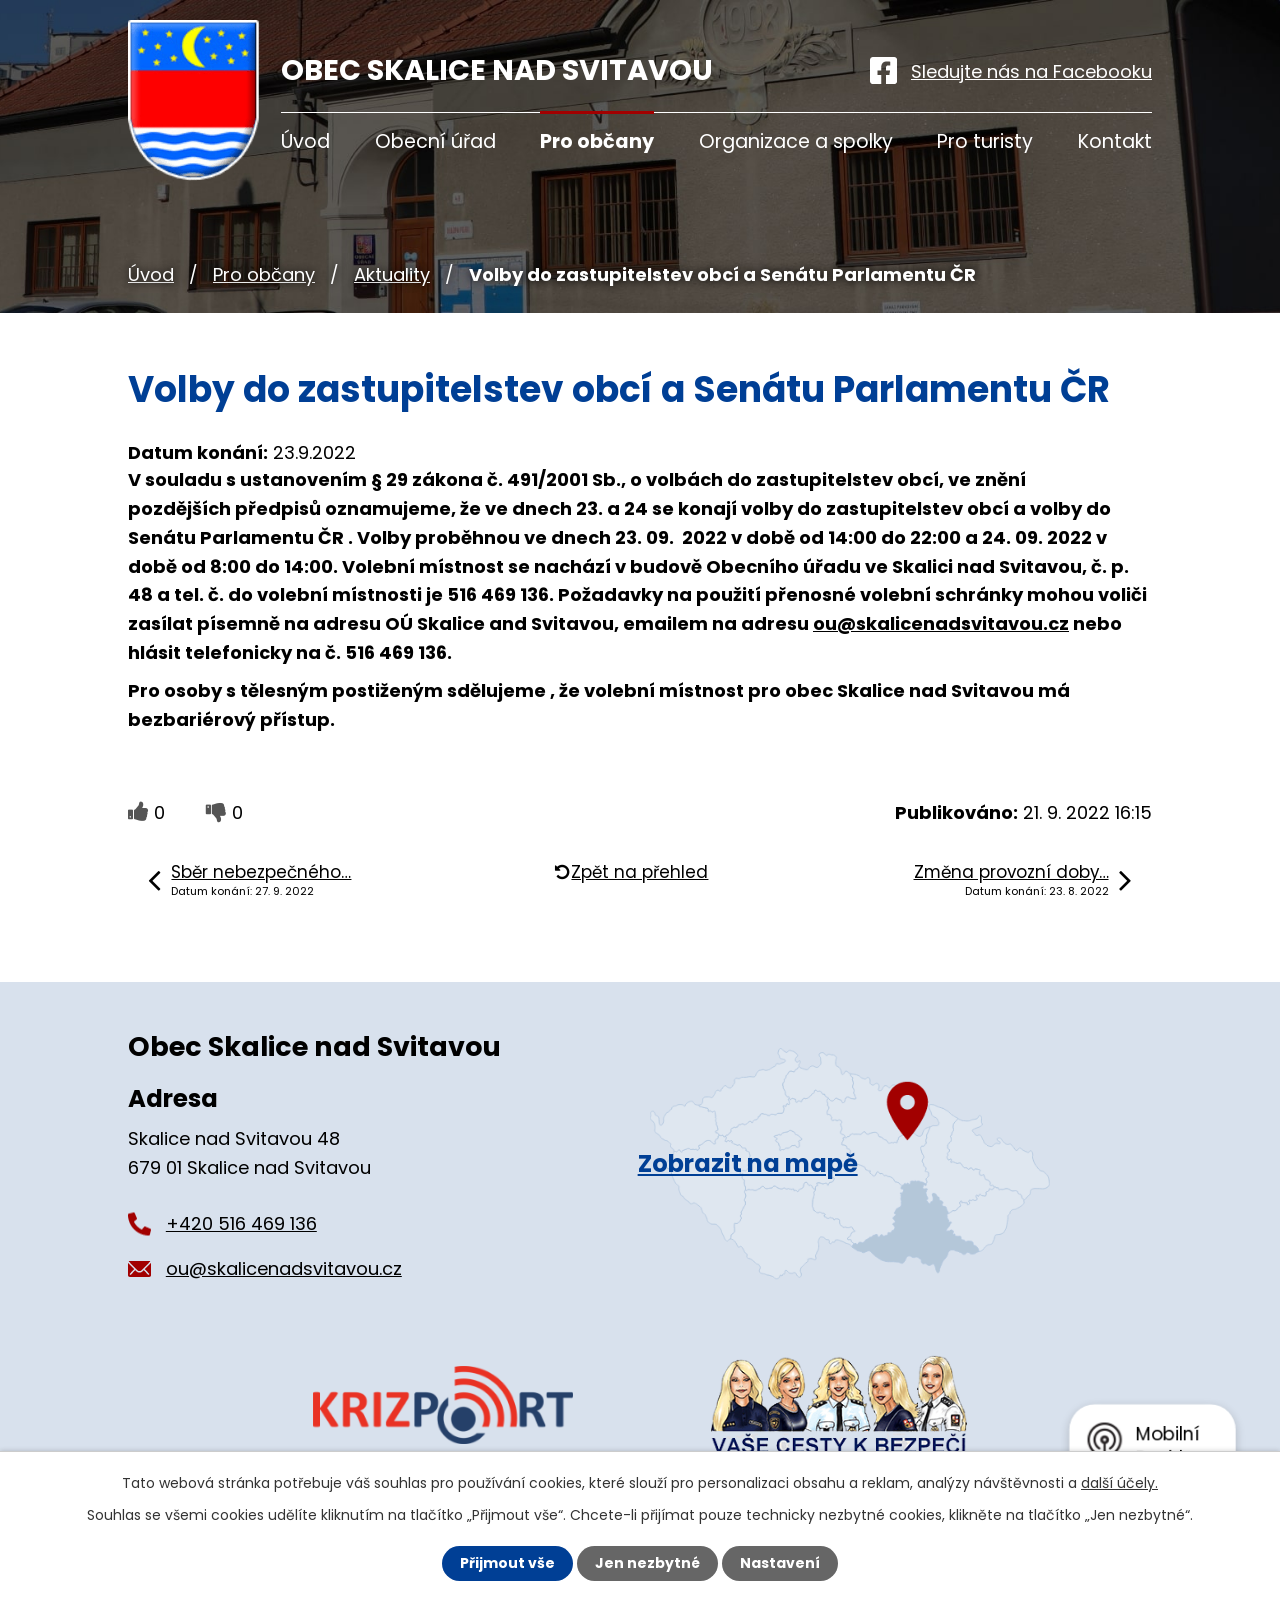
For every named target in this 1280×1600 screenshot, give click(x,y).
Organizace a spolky (796, 141)
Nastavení (780, 1563)
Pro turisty (985, 141)
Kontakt (1115, 141)
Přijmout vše (507, 1563)
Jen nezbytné (647, 1563)
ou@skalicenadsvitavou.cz (941, 623)
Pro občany (264, 274)
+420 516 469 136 (241, 1223)
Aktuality (392, 274)
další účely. (1119, 1483)
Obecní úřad (435, 141)
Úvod (151, 274)
